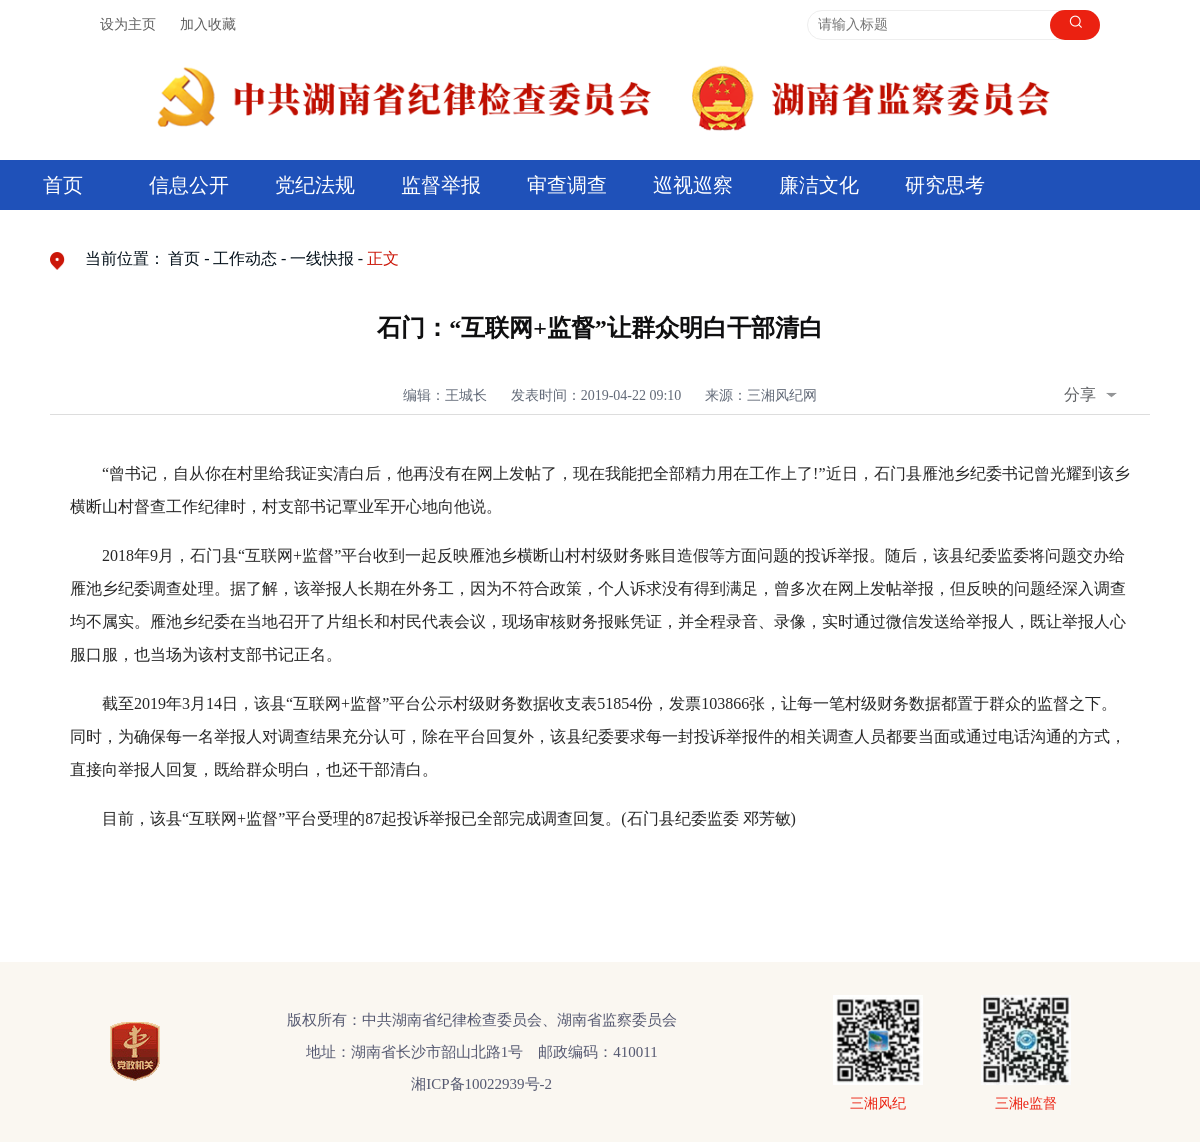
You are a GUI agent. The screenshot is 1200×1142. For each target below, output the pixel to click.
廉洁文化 (819, 185)
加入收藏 (208, 24)
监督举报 (441, 185)
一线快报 (322, 258)
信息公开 (189, 185)
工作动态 (245, 258)
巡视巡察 (693, 185)
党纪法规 (315, 185)
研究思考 (945, 185)
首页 (63, 185)
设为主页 (128, 24)
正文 (383, 258)
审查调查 (567, 185)
